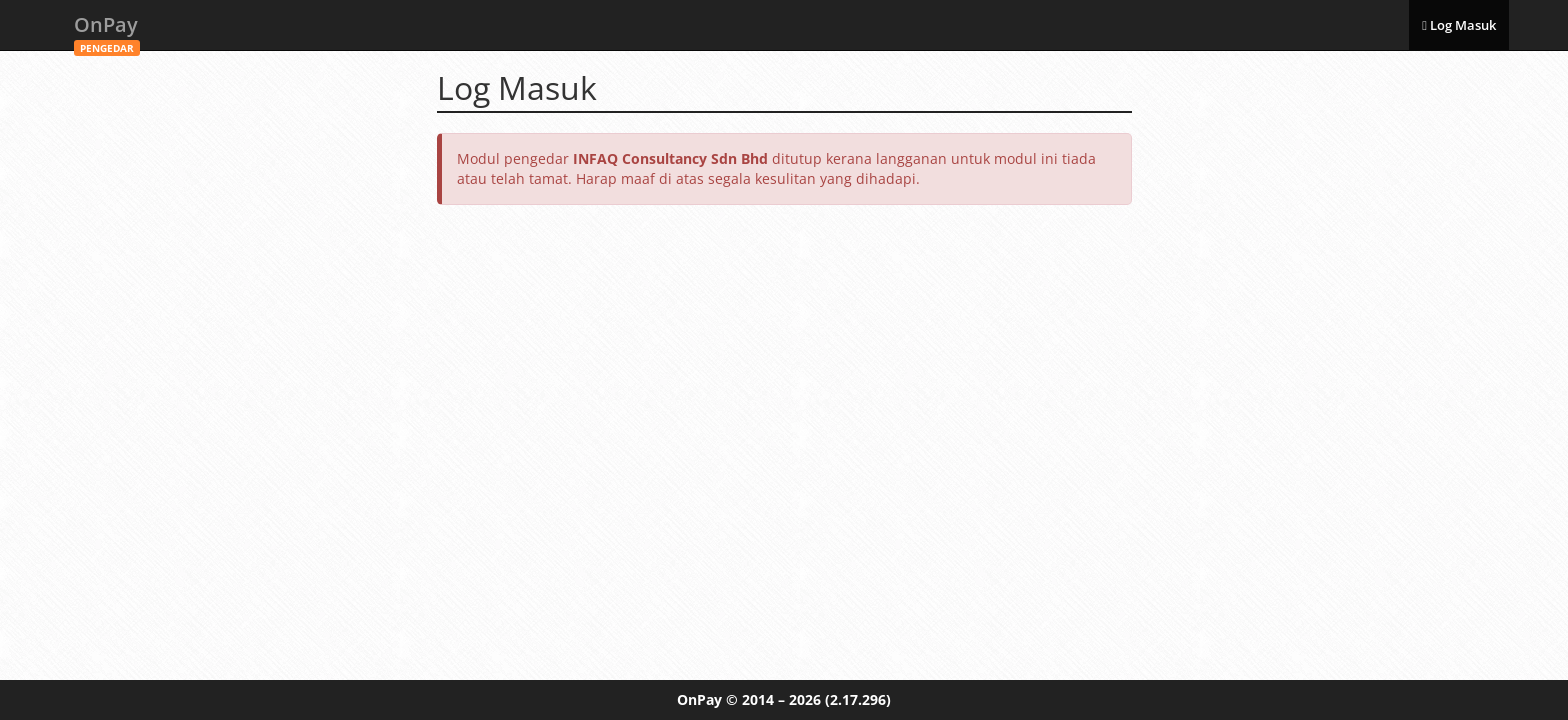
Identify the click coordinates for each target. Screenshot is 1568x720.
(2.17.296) (858, 699)
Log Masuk (1459, 25)
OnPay (107, 30)
